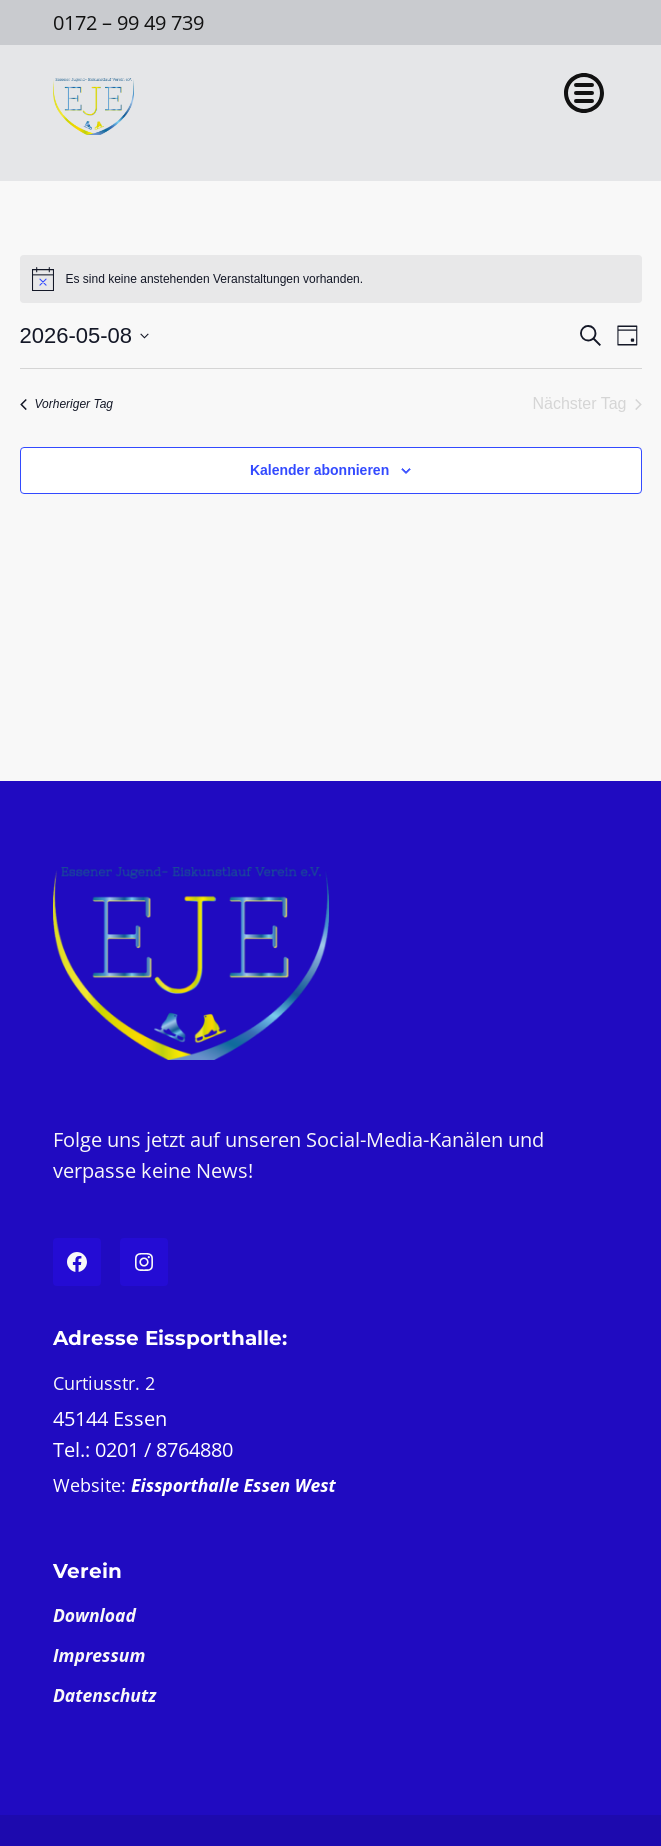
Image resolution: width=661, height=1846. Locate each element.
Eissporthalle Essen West (233, 1485)
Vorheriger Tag (67, 404)
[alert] (331, 279)
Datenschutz (104, 1695)
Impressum (99, 1655)
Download (94, 1615)
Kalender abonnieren (319, 470)
